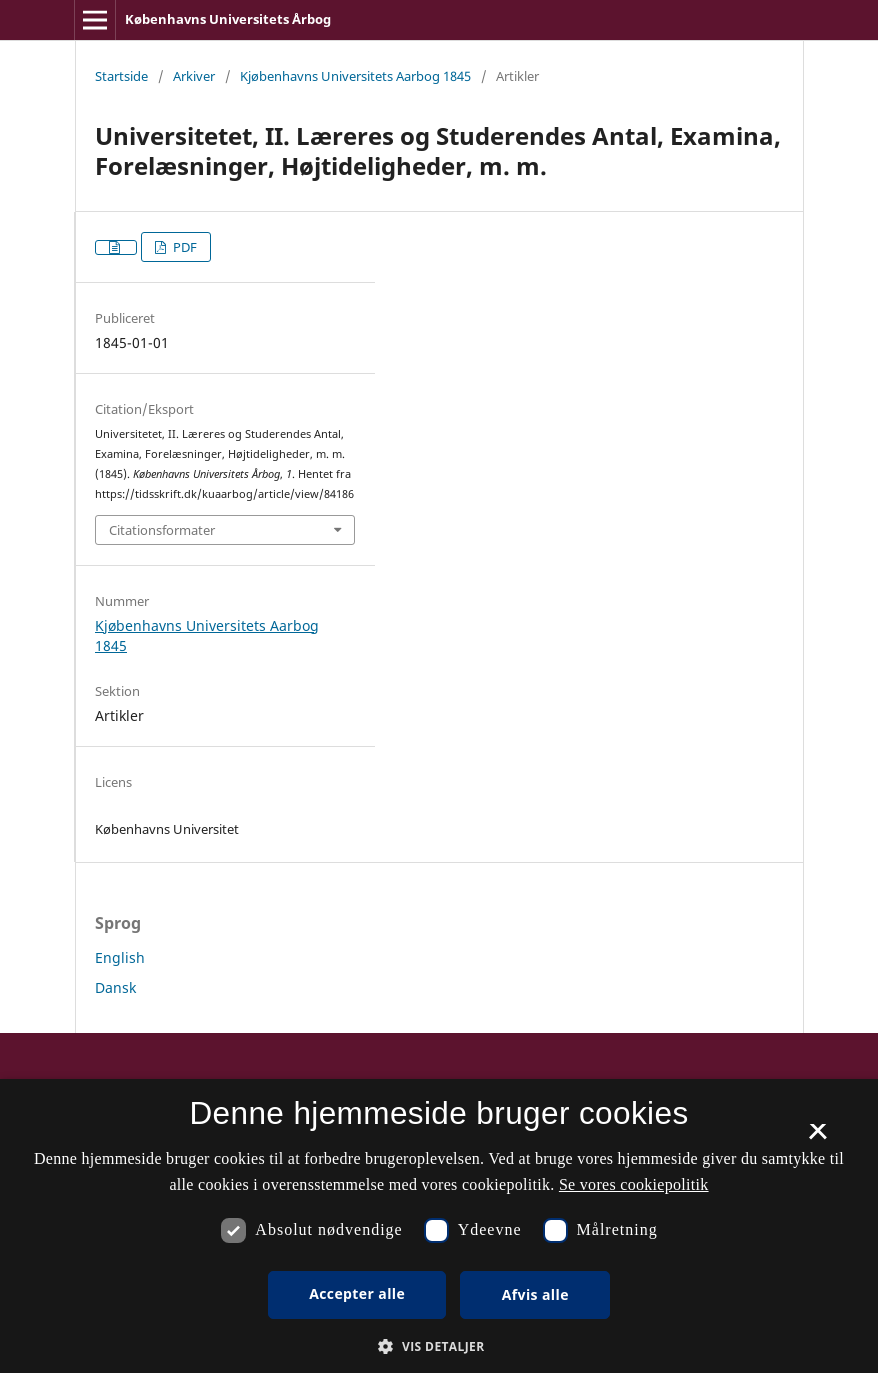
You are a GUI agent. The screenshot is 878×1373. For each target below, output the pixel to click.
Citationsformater (162, 530)
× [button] (817, 1138)
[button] (438, 1346)
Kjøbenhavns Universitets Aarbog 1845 (355, 76)
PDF (183, 247)
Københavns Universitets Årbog (228, 19)
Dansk (115, 987)
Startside (121, 76)
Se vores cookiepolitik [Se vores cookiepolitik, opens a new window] (634, 1184)
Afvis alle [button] (535, 1294)
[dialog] (439, 1226)
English (120, 957)
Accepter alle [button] (357, 1293)
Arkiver (194, 76)
